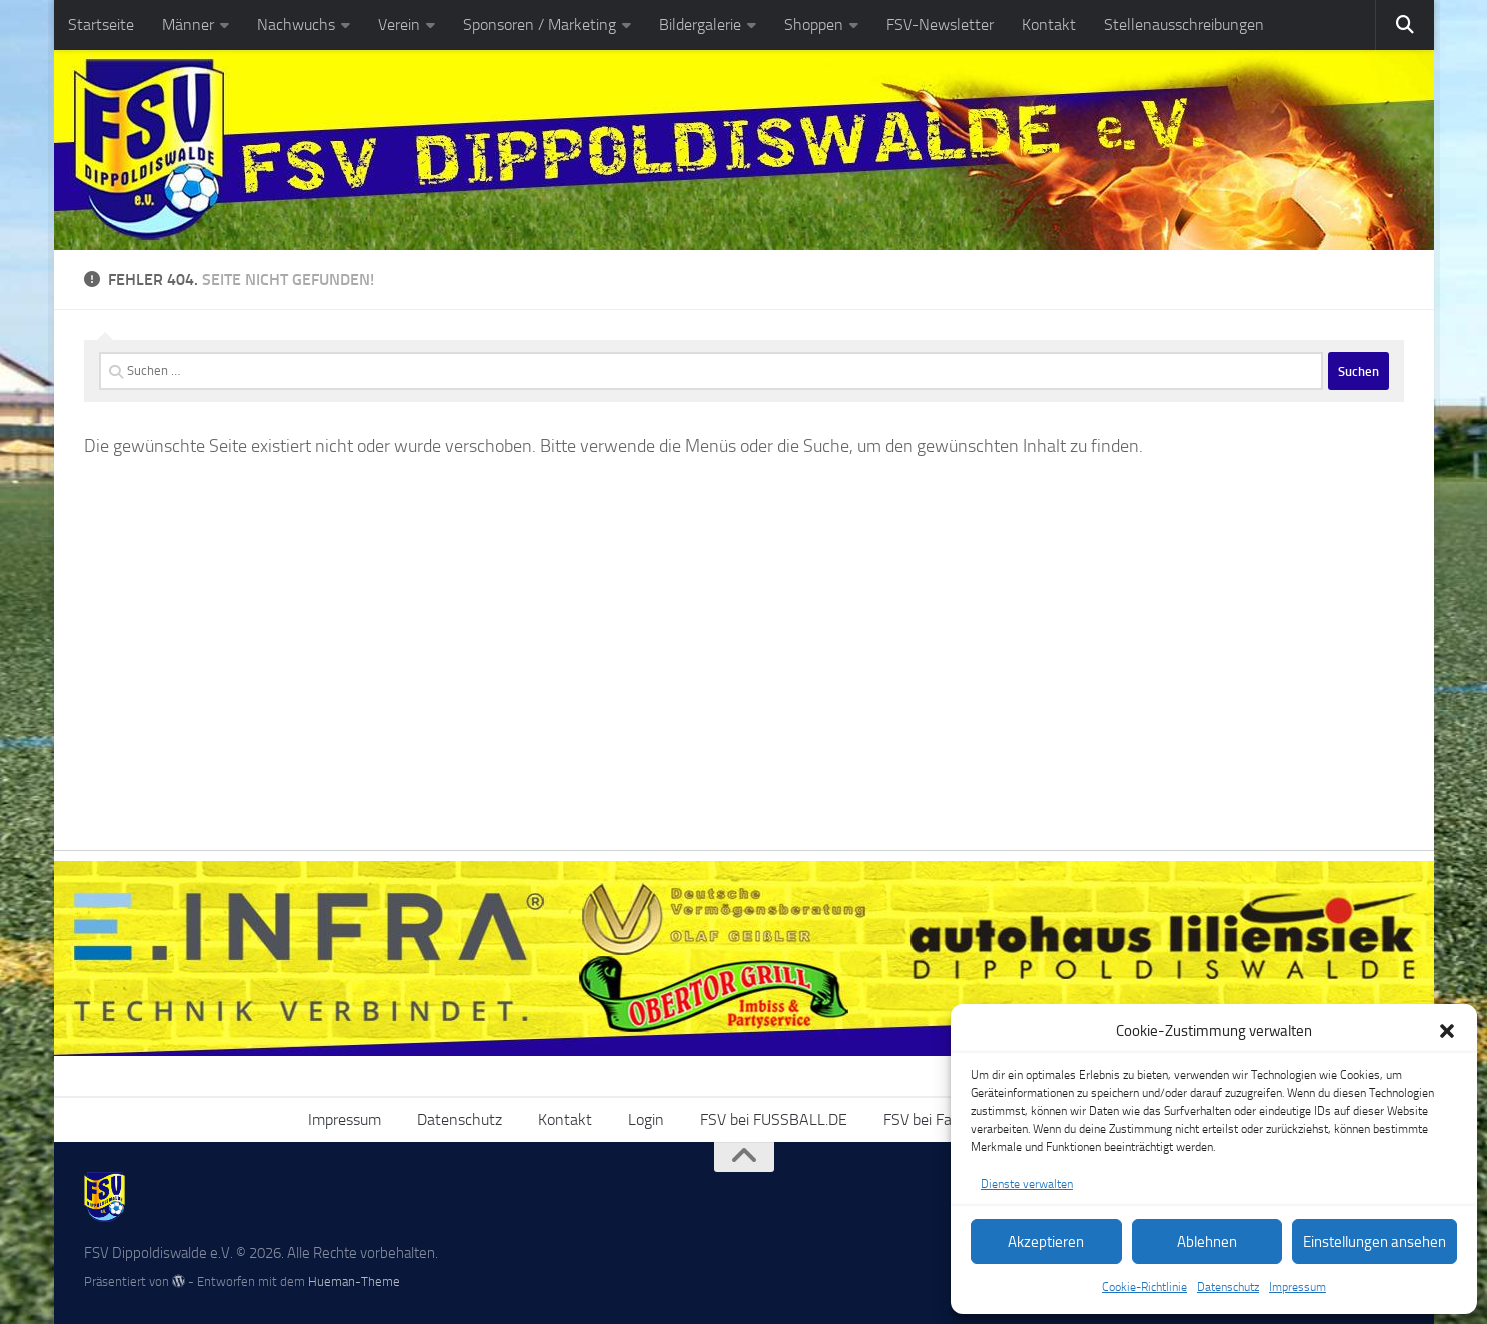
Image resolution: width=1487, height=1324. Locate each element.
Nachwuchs (296, 24)
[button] (1447, 1031)
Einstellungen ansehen (1374, 1242)
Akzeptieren (1046, 1242)
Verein (399, 24)
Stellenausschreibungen (1184, 24)
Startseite (101, 24)
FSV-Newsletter (940, 24)
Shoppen (813, 24)
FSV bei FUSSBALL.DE (773, 1119)
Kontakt (1049, 24)
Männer (188, 24)
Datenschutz (1228, 1287)
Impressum (1297, 1287)
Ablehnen (1207, 1242)
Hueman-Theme (354, 1281)
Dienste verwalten (1027, 1184)
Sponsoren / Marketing (539, 24)
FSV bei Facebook (941, 1119)
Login (646, 1119)
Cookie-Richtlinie (1144, 1287)
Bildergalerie (700, 24)
